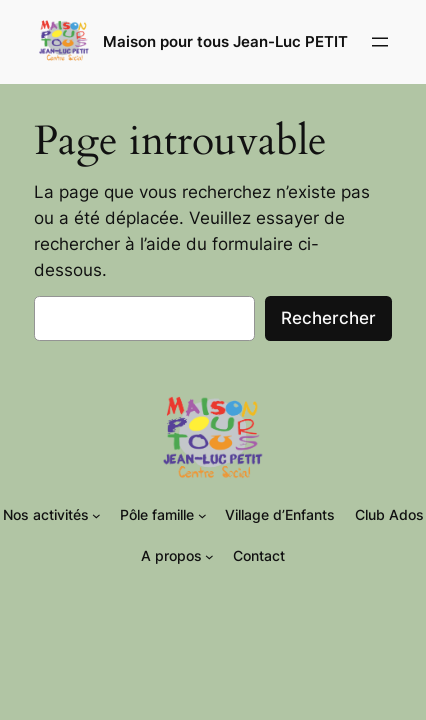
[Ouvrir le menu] (380, 42)
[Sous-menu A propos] (209, 556)
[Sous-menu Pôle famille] (202, 515)
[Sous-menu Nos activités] (96, 515)
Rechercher (328, 318)
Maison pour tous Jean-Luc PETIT (225, 42)
